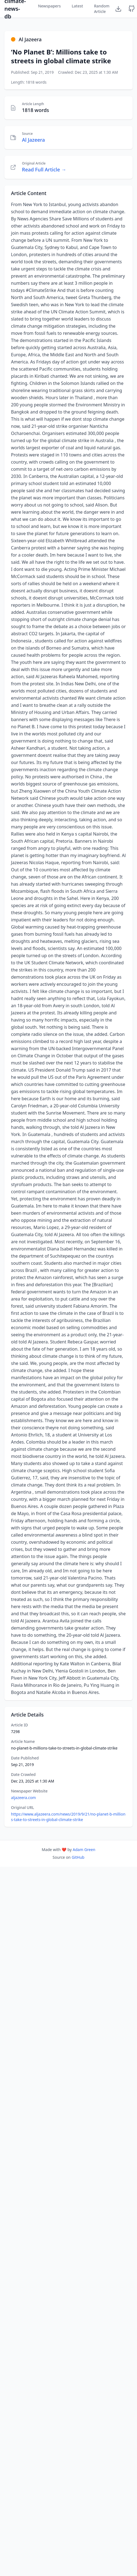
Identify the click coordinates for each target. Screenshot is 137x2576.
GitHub (78, 1857)
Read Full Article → (44, 169)
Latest (77, 6)
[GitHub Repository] (131, 8)
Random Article (101, 8)
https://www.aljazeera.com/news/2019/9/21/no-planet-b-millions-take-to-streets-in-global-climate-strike (68, 1816)
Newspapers (49, 6)
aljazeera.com (23, 1797)
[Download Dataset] (118, 8)
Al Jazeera (33, 139)
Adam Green (84, 1849)
